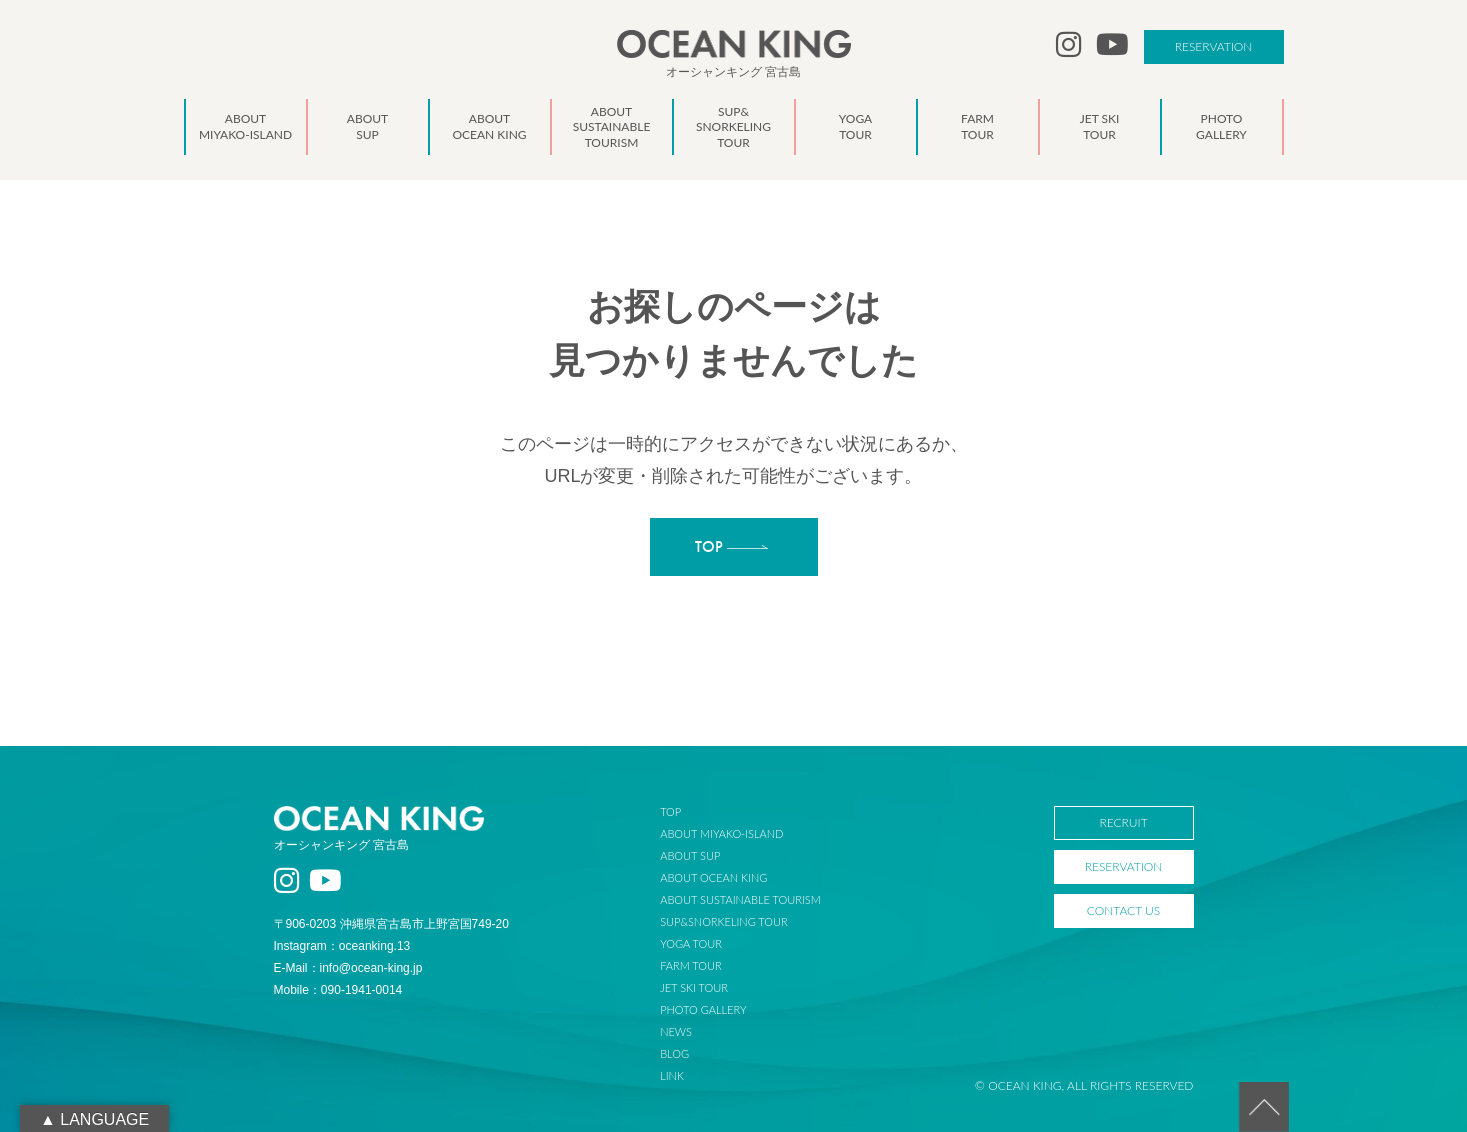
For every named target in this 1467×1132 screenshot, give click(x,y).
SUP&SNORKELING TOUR (724, 921)
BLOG (674, 1053)
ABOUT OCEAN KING (713, 877)
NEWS (676, 1031)
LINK (672, 1075)
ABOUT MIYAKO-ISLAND (721, 833)
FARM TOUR (690, 965)
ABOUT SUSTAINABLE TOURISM (740, 899)
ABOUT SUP (690, 855)
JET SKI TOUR (694, 987)
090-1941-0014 (361, 990)
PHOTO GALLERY (703, 1009)
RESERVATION (1214, 46)
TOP (670, 811)
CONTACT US (1123, 910)
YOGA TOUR (691, 943)
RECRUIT (1123, 822)
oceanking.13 (374, 946)
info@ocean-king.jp (371, 968)
